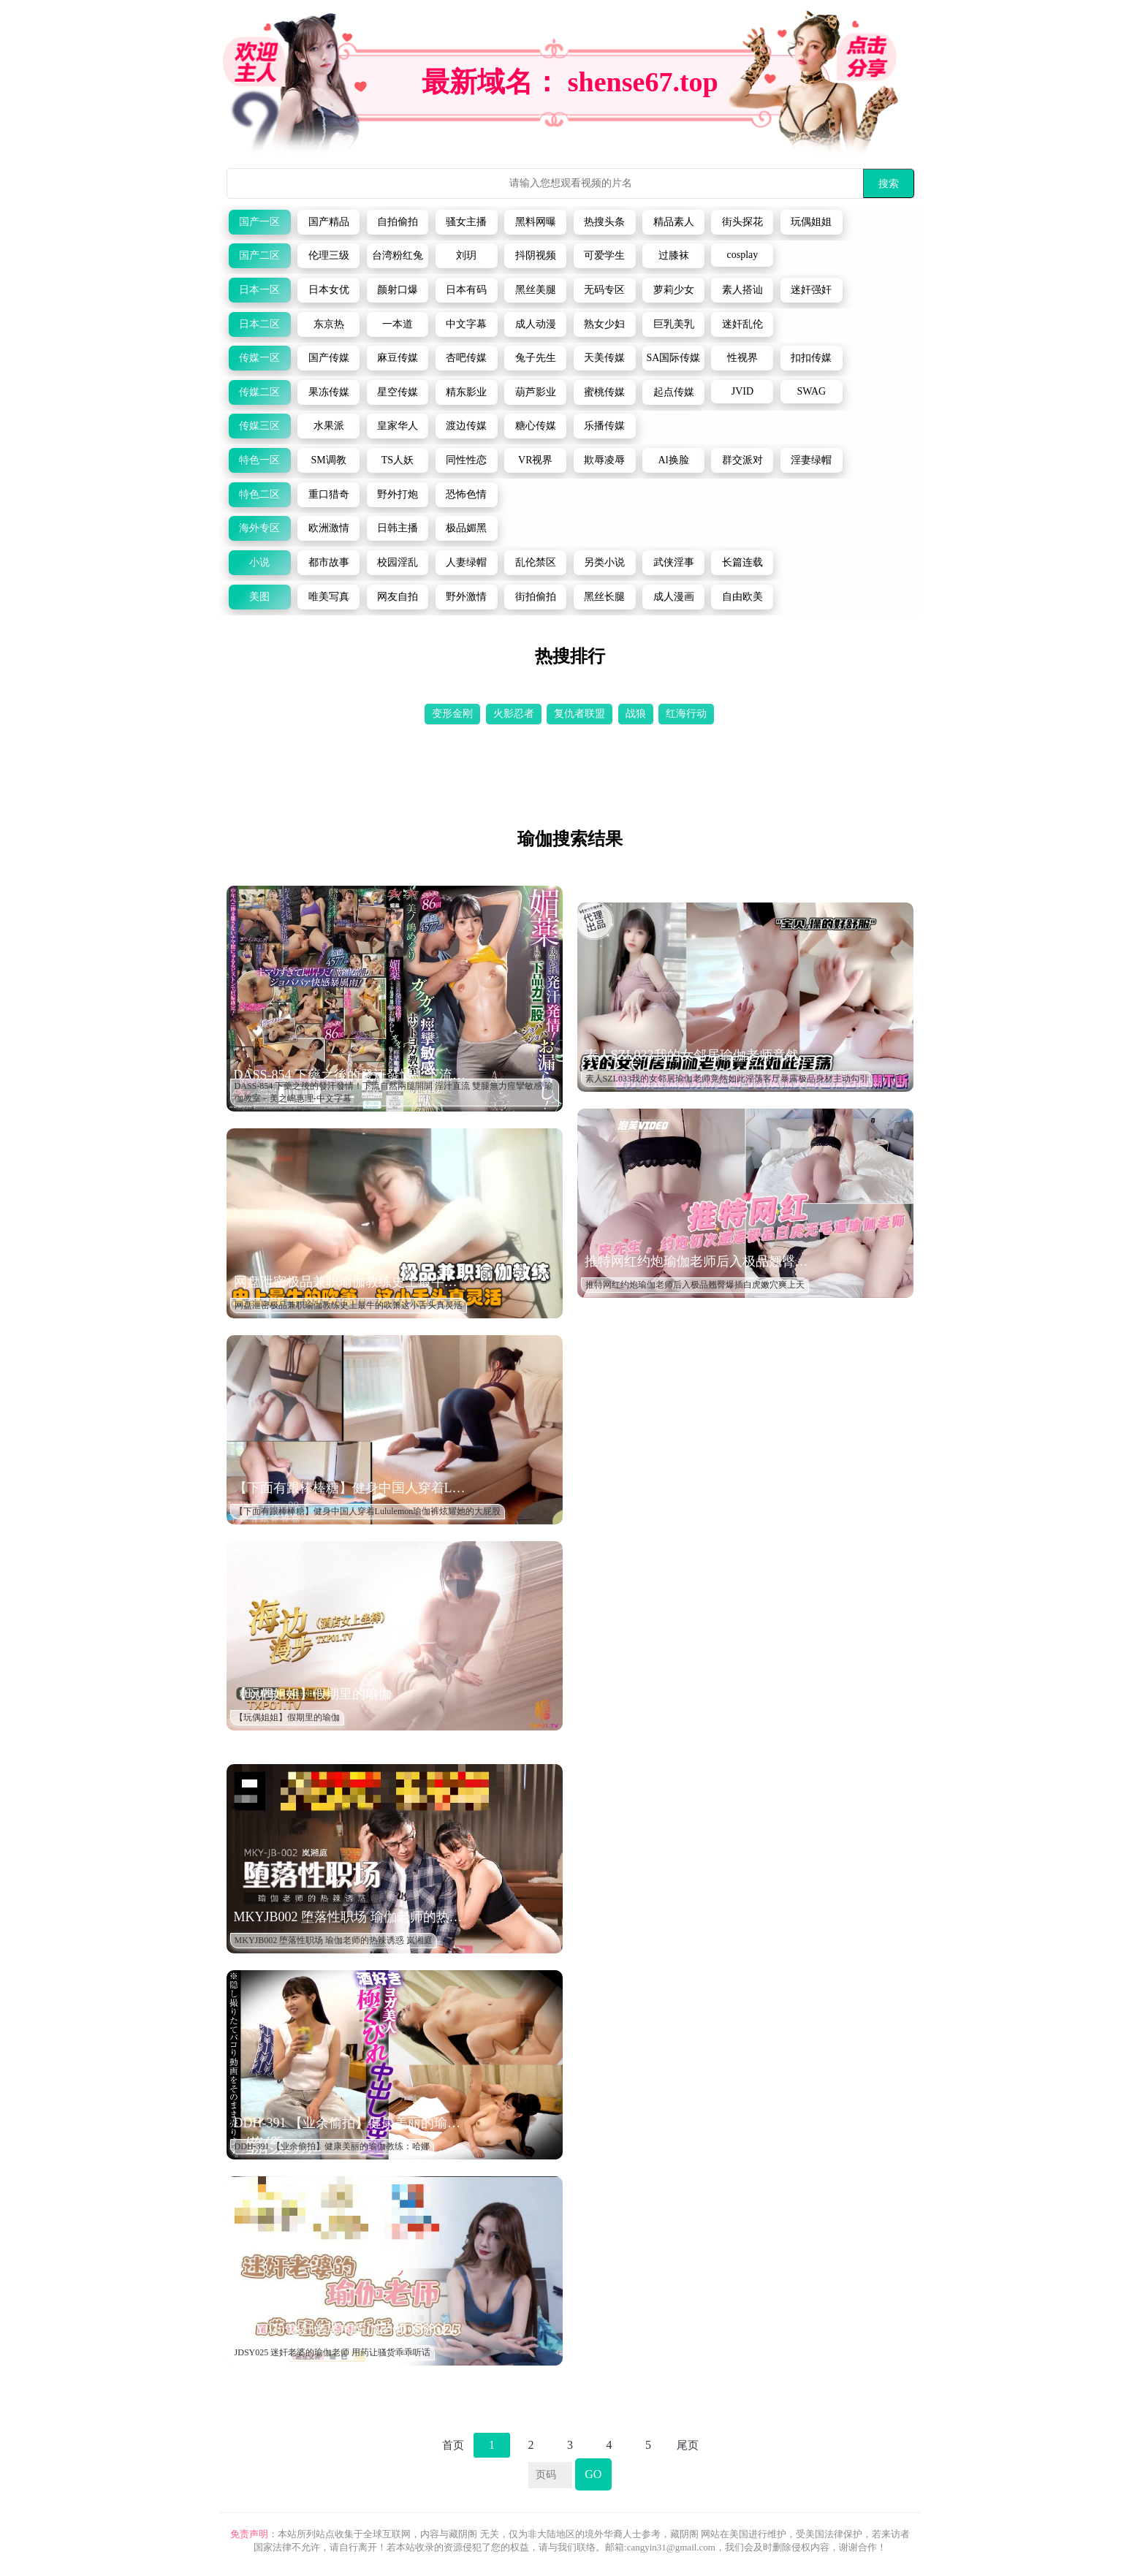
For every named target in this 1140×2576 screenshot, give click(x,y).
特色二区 (259, 494)
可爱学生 (604, 255)
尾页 (688, 2445)
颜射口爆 (397, 289)
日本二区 (259, 324)
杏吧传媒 (466, 357)
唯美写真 (328, 596)
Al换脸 (673, 460)
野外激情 (466, 596)
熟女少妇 (604, 324)
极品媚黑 (466, 528)
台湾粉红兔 (397, 255)
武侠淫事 (673, 562)
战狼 (636, 713)
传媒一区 (259, 357)
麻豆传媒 (397, 357)
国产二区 (259, 255)
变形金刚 (452, 713)
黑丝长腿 (604, 596)
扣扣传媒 (811, 357)
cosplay (743, 254)
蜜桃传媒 (604, 392)
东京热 (329, 324)
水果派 (329, 425)
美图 (259, 596)
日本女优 (328, 289)
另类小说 (604, 562)
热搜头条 (604, 221)
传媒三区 (259, 425)
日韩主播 (397, 528)
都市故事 (328, 562)
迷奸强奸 (811, 289)
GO (593, 2474)
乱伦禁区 (535, 562)
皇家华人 (397, 425)
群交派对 (742, 460)
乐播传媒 (604, 425)
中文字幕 (466, 324)
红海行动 (686, 713)
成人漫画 (673, 596)
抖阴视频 (535, 255)
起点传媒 (673, 392)
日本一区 (259, 289)
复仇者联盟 (579, 713)
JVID (742, 391)
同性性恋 (466, 460)
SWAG (811, 391)
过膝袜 (673, 255)
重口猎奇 (328, 494)
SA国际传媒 (674, 357)
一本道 (397, 324)
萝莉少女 (673, 289)
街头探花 (742, 221)
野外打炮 (397, 494)
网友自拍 (397, 596)
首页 (453, 2445)
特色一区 (259, 460)
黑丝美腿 (535, 289)
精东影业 (466, 392)
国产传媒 (328, 357)
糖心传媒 (535, 425)
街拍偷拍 (535, 596)
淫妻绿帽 (811, 460)
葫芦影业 (535, 392)
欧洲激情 (328, 528)
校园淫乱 (397, 562)
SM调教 (328, 460)
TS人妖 (397, 460)
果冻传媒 (328, 392)
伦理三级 (328, 255)
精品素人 (673, 221)
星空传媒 (397, 392)
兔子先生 (535, 357)
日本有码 (466, 289)
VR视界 (535, 460)
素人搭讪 (742, 289)
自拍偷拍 (397, 221)
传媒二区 (259, 392)
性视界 (742, 357)
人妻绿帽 (466, 562)
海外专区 (259, 528)
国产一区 (259, 221)
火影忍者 (513, 713)
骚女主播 (466, 221)
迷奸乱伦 (742, 324)
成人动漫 (535, 324)
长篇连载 (742, 562)
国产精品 (328, 221)
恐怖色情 (466, 494)
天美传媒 (604, 357)
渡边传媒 (466, 425)
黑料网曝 (535, 221)
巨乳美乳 (673, 324)
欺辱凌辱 (604, 460)
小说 (259, 562)
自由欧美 (742, 596)
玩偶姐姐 (811, 221)
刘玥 (466, 255)
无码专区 (604, 289)
